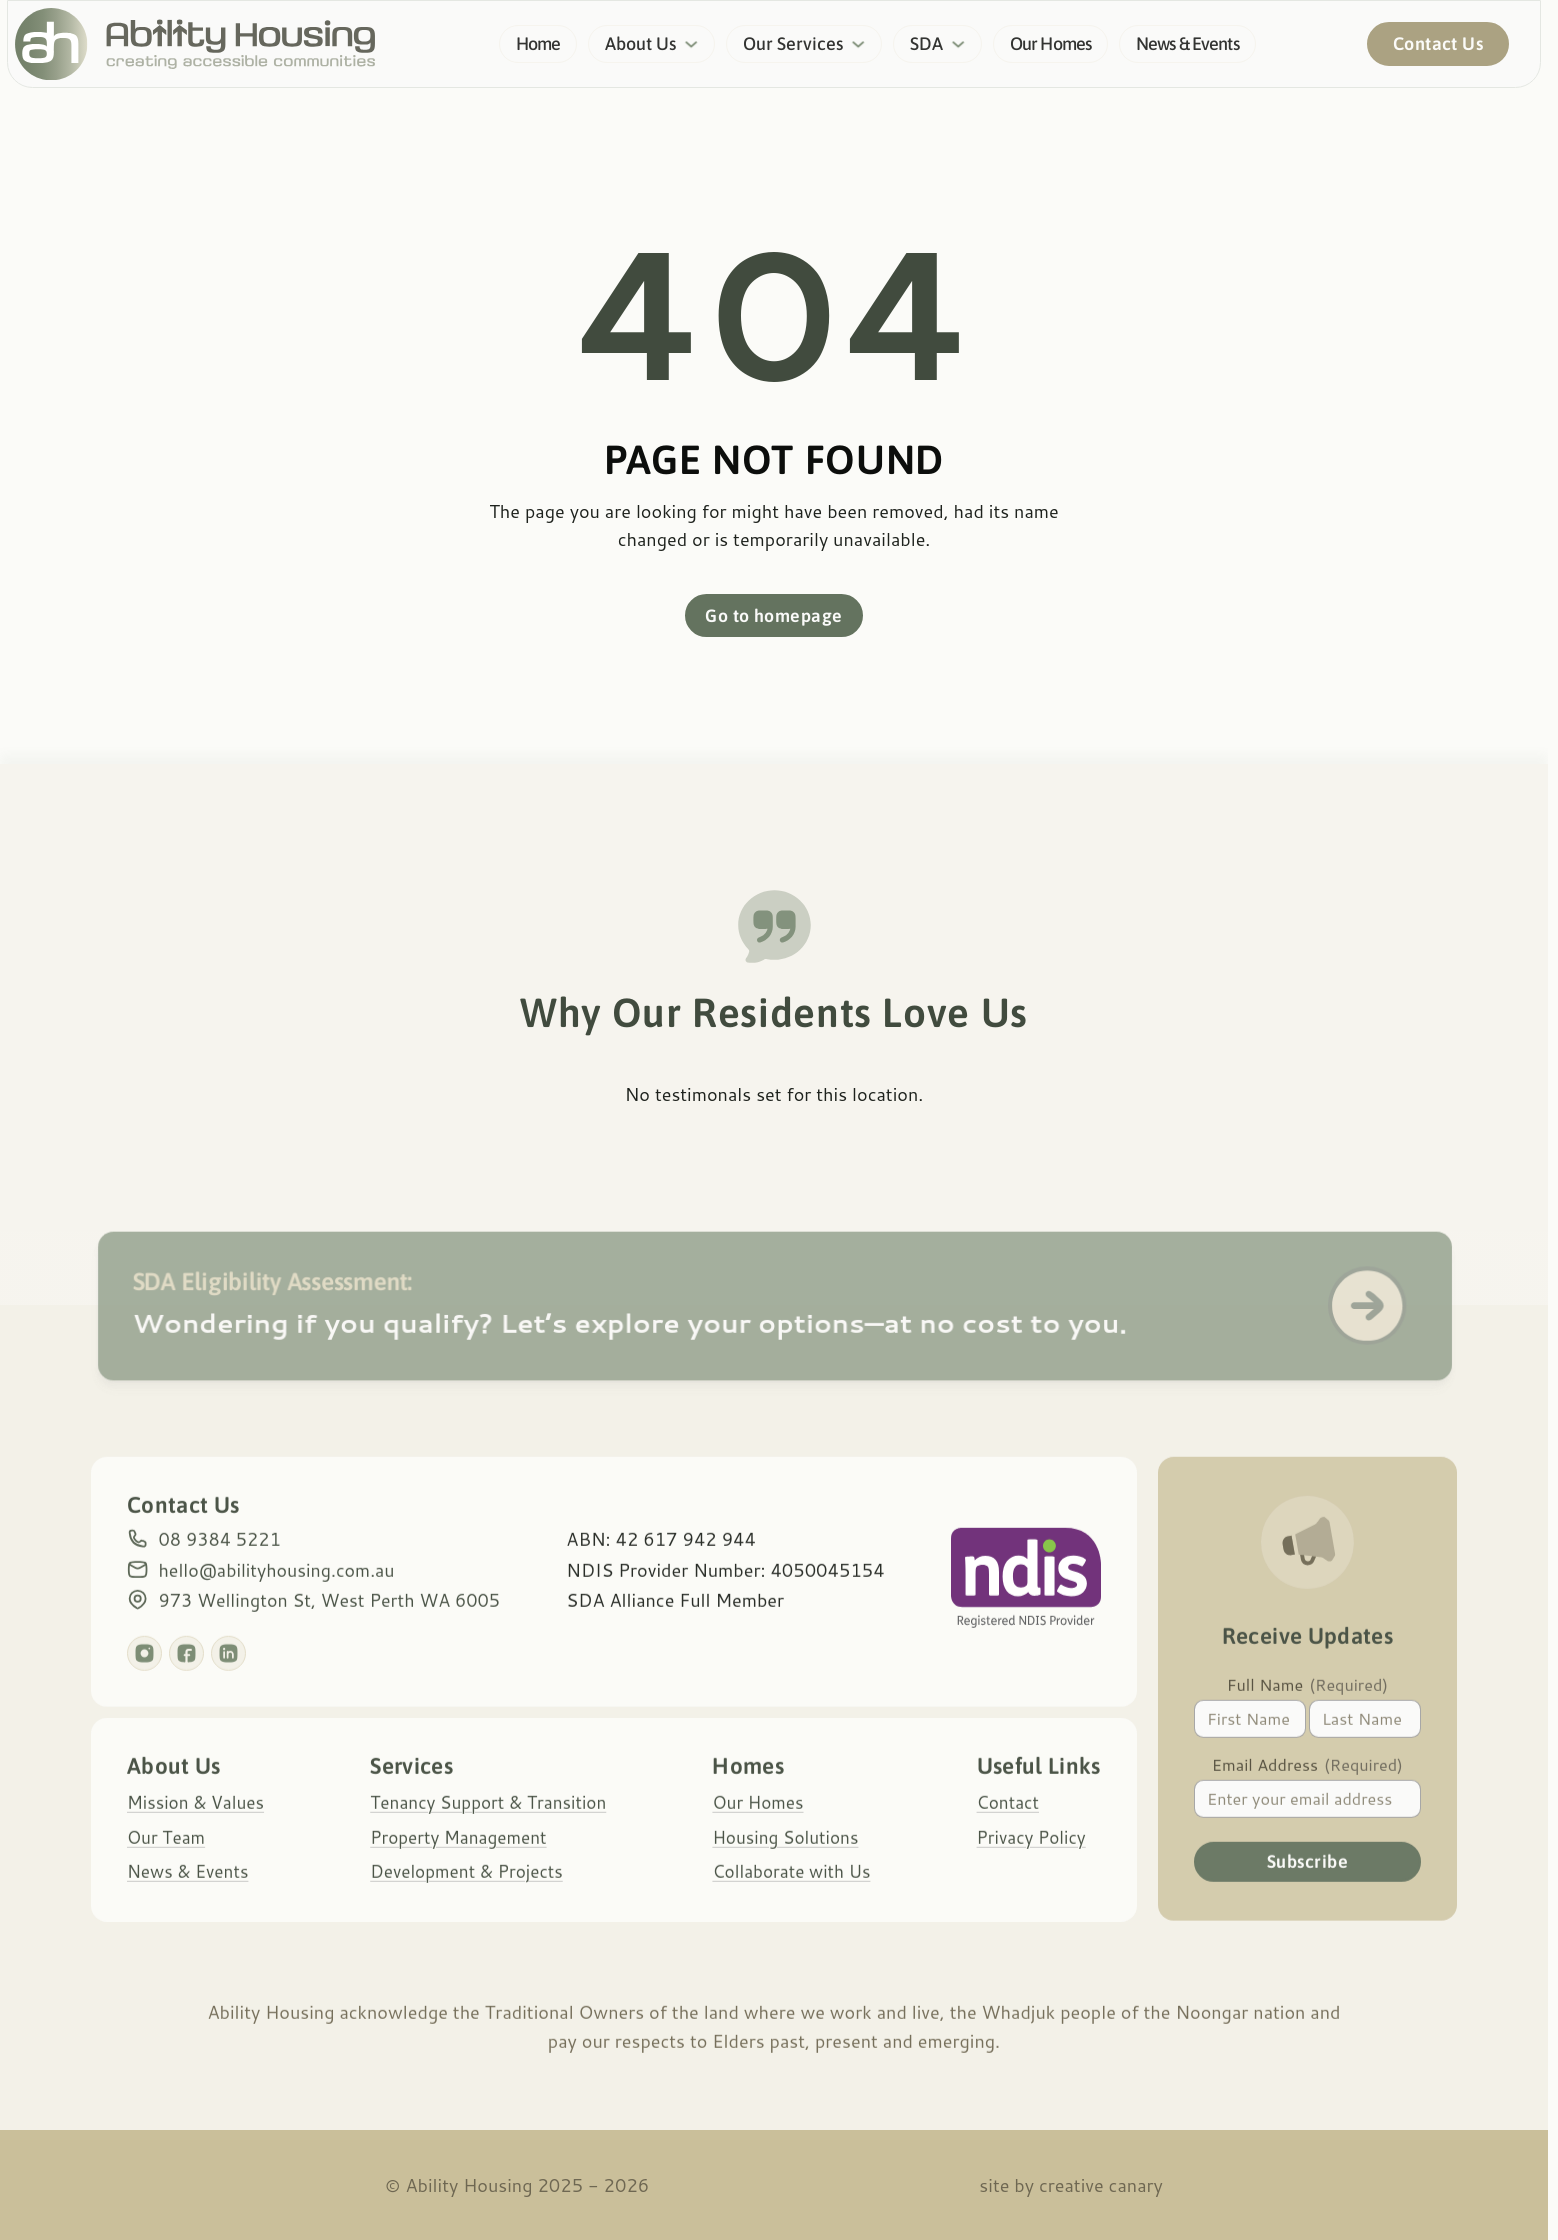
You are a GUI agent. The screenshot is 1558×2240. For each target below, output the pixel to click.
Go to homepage (774, 616)
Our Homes (1050, 43)
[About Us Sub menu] (697, 44)
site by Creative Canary (1071, 2185)
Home (538, 43)
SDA (926, 43)
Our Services (793, 43)
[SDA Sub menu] (964, 44)
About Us (640, 43)
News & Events (1187, 43)
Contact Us (1437, 44)
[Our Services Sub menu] (864, 44)
